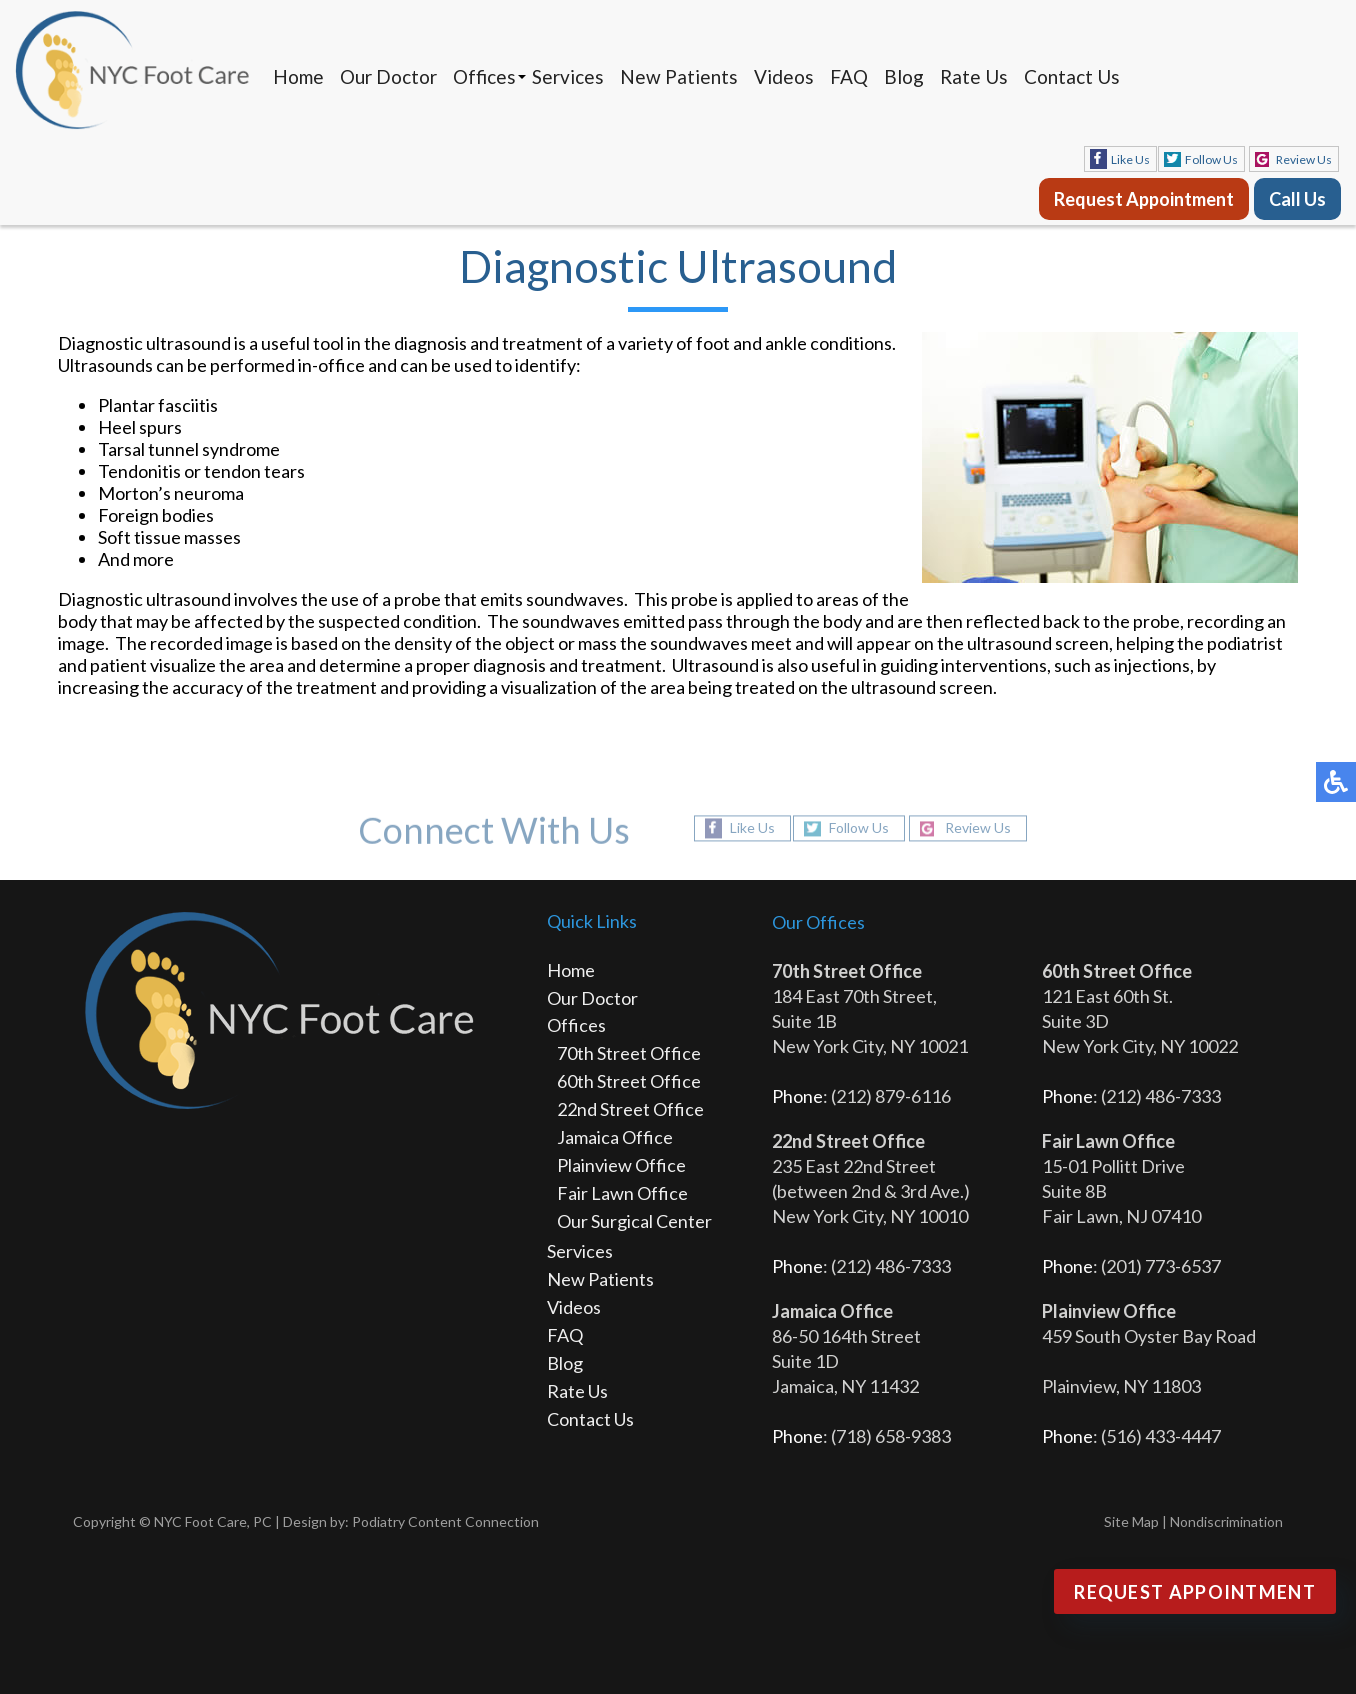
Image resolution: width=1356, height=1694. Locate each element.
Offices (484, 76)
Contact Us (1072, 76)
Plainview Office (621, 1165)
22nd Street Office (630, 1109)
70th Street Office (629, 1053)
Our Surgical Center (634, 1221)
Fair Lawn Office (622, 1193)
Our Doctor (388, 76)
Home (298, 76)
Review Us (1304, 159)
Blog (904, 76)
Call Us (1297, 199)
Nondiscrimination (1226, 1521)
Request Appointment (1144, 199)
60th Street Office (629, 1081)
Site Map (1131, 1521)
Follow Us (1211, 159)
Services (568, 76)
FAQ (849, 76)
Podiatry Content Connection (445, 1521)
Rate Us (974, 76)
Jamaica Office (615, 1137)
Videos (784, 76)
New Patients (679, 76)
